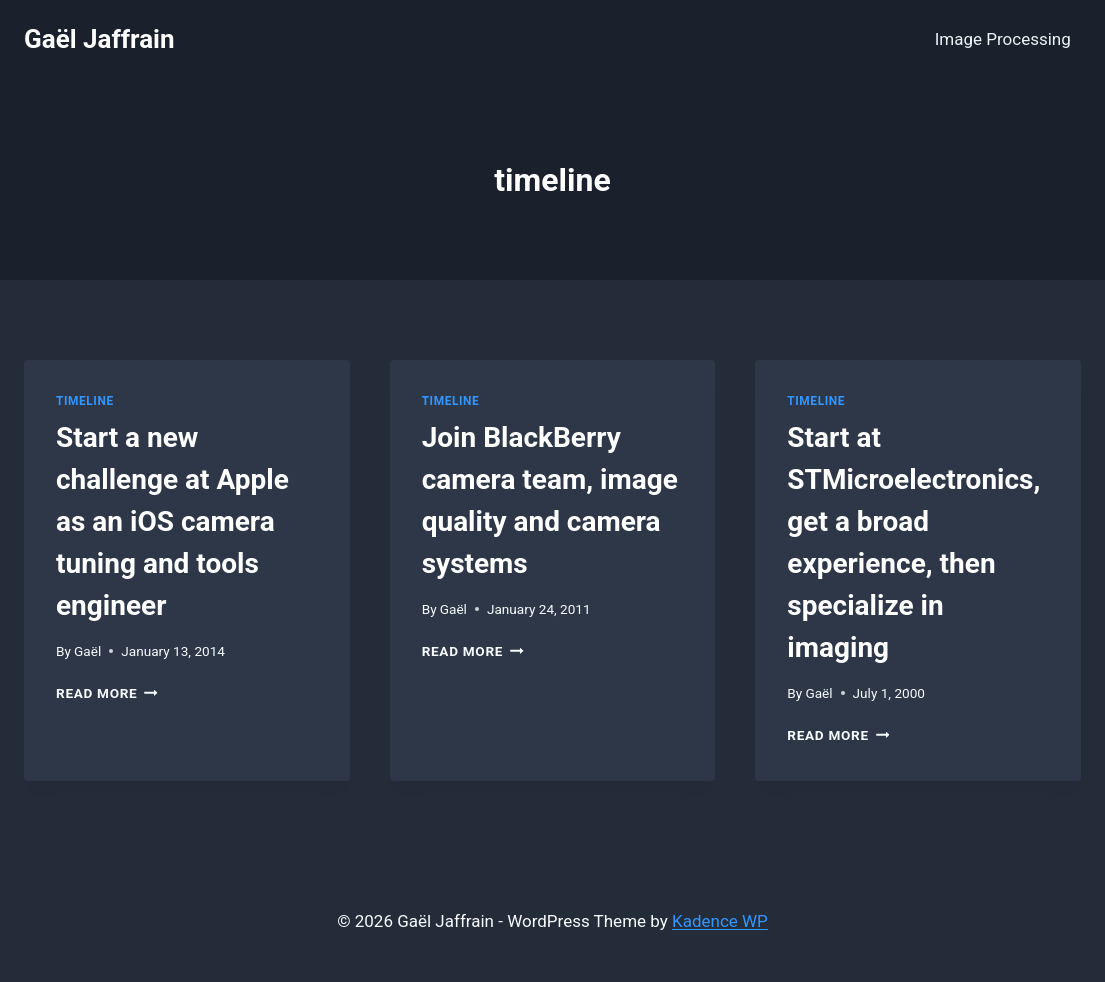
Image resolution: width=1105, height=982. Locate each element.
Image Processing (1003, 39)
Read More (107, 693)
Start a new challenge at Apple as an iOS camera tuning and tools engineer (172, 521)
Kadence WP (720, 921)
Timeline (85, 401)
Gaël (87, 651)
